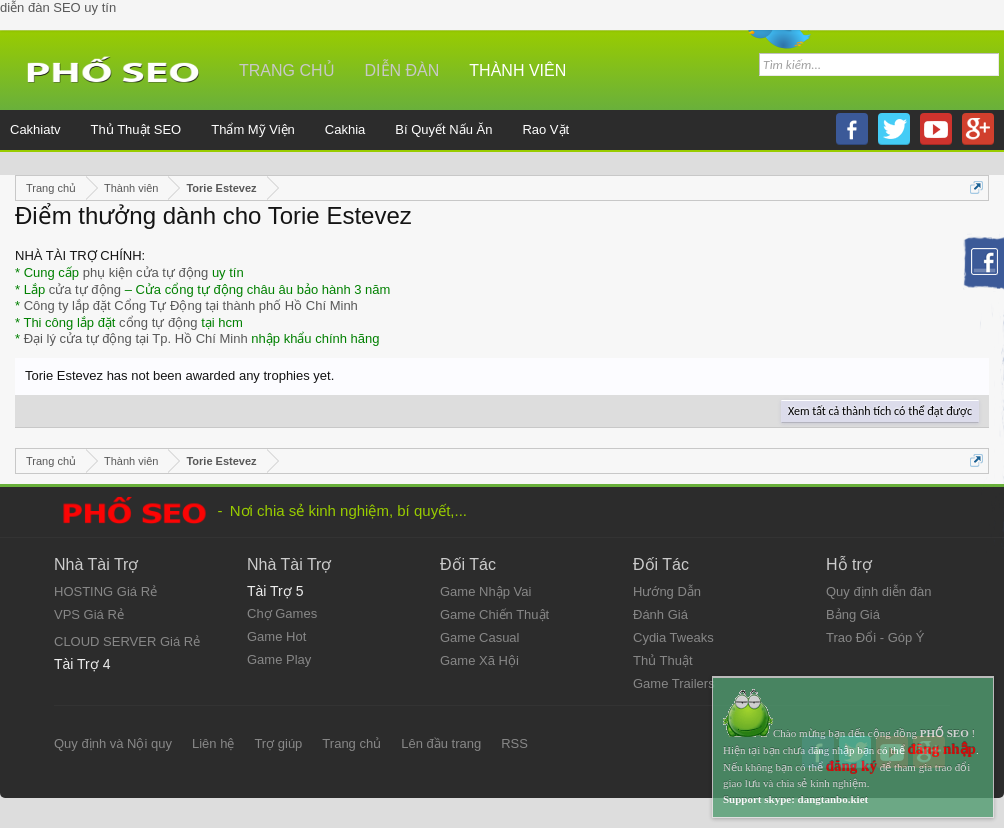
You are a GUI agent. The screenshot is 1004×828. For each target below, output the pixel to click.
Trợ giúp (278, 743)
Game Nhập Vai (485, 591)
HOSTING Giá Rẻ (105, 591)
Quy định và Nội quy (113, 743)
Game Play (279, 659)
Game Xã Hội (479, 660)
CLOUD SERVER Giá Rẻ (127, 641)
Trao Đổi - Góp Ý (875, 637)
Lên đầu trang (441, 743)
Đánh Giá (660, 614)
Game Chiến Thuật (494, 614)
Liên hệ (213, 743)
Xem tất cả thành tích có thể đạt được (880, 411)
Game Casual (479, 637)
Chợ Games (282, 613)
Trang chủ (287, 70)
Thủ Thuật (663, 660)
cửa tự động (85, 289)
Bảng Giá (853, 614)
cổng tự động (158, 322)
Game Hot (276, 636)
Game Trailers (674, 683)
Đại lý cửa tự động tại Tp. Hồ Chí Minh (136, 338)
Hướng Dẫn (667, 591)
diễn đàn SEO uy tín (58, 7)
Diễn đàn (402, 70)
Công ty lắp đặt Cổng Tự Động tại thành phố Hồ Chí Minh (191, 305)
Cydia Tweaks (673, 637)
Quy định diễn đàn (878, 591)
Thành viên (517, 70)
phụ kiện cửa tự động (146, 272)
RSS (514, 743)
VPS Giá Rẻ (89, 614)
